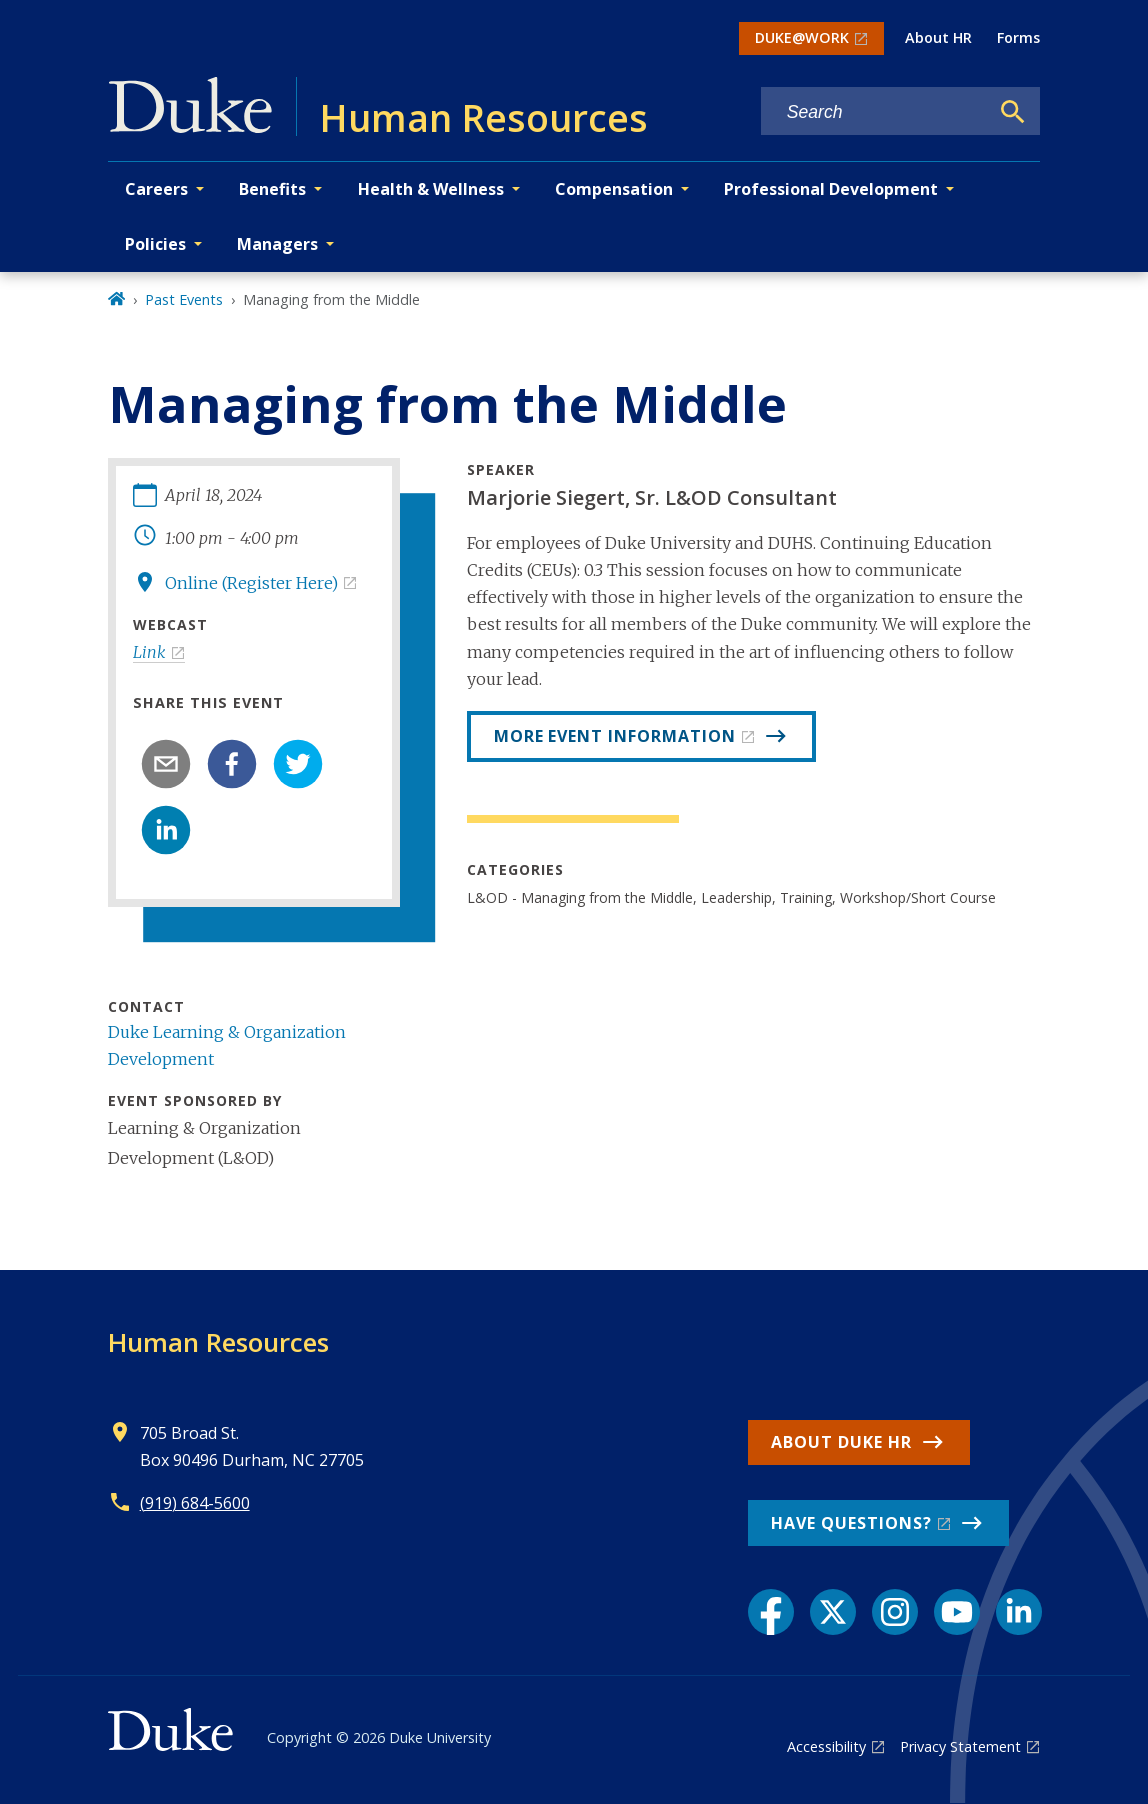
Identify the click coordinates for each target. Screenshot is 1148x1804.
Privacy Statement (960, 1746)
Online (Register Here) (251, 583)
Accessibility (826, 1746)
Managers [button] (277, 244)
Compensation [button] (614, 189)
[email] (166, 764)
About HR (938, 37)
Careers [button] (156, 189)
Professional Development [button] (831, 189)
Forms (1018, 37)
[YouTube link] (957, 1612)
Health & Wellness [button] (431, 189)
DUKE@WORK (802, 37)
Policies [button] (155, 244)
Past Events (184, 299)
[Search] (1013, 112)
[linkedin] (166, 830)
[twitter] (298, 764)
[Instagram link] (895, 1612)
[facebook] (232, 764)
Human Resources (218, 1342)
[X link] (833, 1612)
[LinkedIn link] (1019, 1612)
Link (149, 652)
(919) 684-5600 (195, 1503)
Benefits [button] (272, 189)
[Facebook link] (771, 1612)
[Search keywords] (875, 112)
